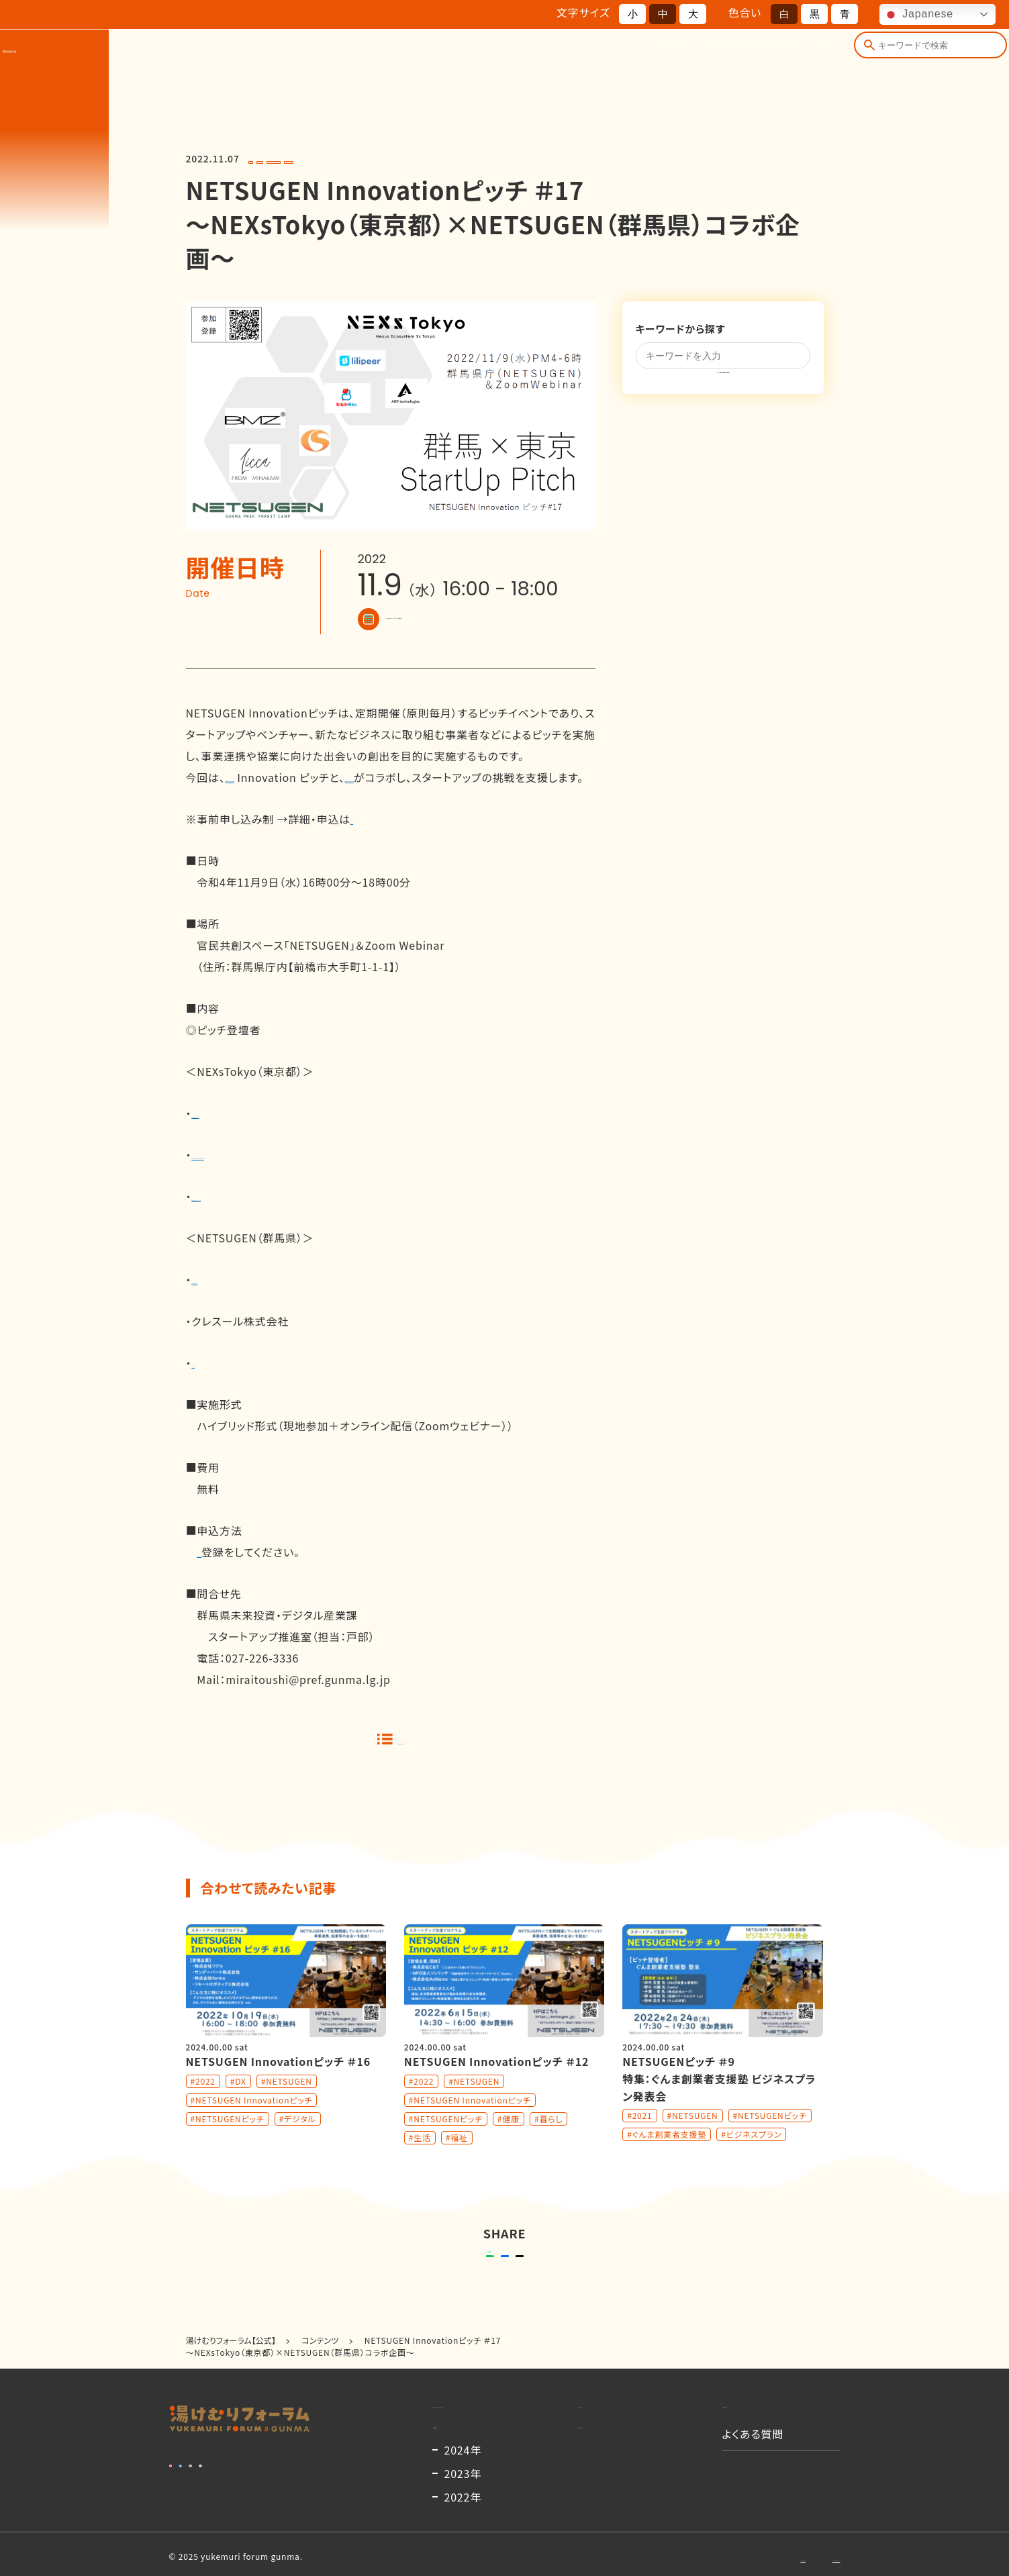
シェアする (502, 2292)
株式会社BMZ (225, 1301)
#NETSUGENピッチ (526, 158)
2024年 (463, 2537)
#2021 (639, 2142)
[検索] (861, 59)
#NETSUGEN (316, 158)
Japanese (918, 15)
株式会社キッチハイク (244, 1217)
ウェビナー (222, 1573)
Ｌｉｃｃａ (210, 1384)
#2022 (265, 158)
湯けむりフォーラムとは (400, 59)
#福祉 (457, 2164)
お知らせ (643, 59)
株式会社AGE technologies (261, 1176)
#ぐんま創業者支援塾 (666, 2161)
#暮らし (548, 2145)
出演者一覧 (572, 59)
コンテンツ (713, 59)
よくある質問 (792, 59)
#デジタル (297, 2145)
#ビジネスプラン (751, 2161)
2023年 (463, 2561)
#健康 (508, 2145)
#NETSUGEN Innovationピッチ (415, 158)
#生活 (420, 2164)
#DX (238, 2108)
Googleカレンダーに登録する (453, 619)
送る (404, 2292)
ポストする (589, 2292)
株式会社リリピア (233, 1134)
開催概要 (500, 59)
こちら (365, 840)
